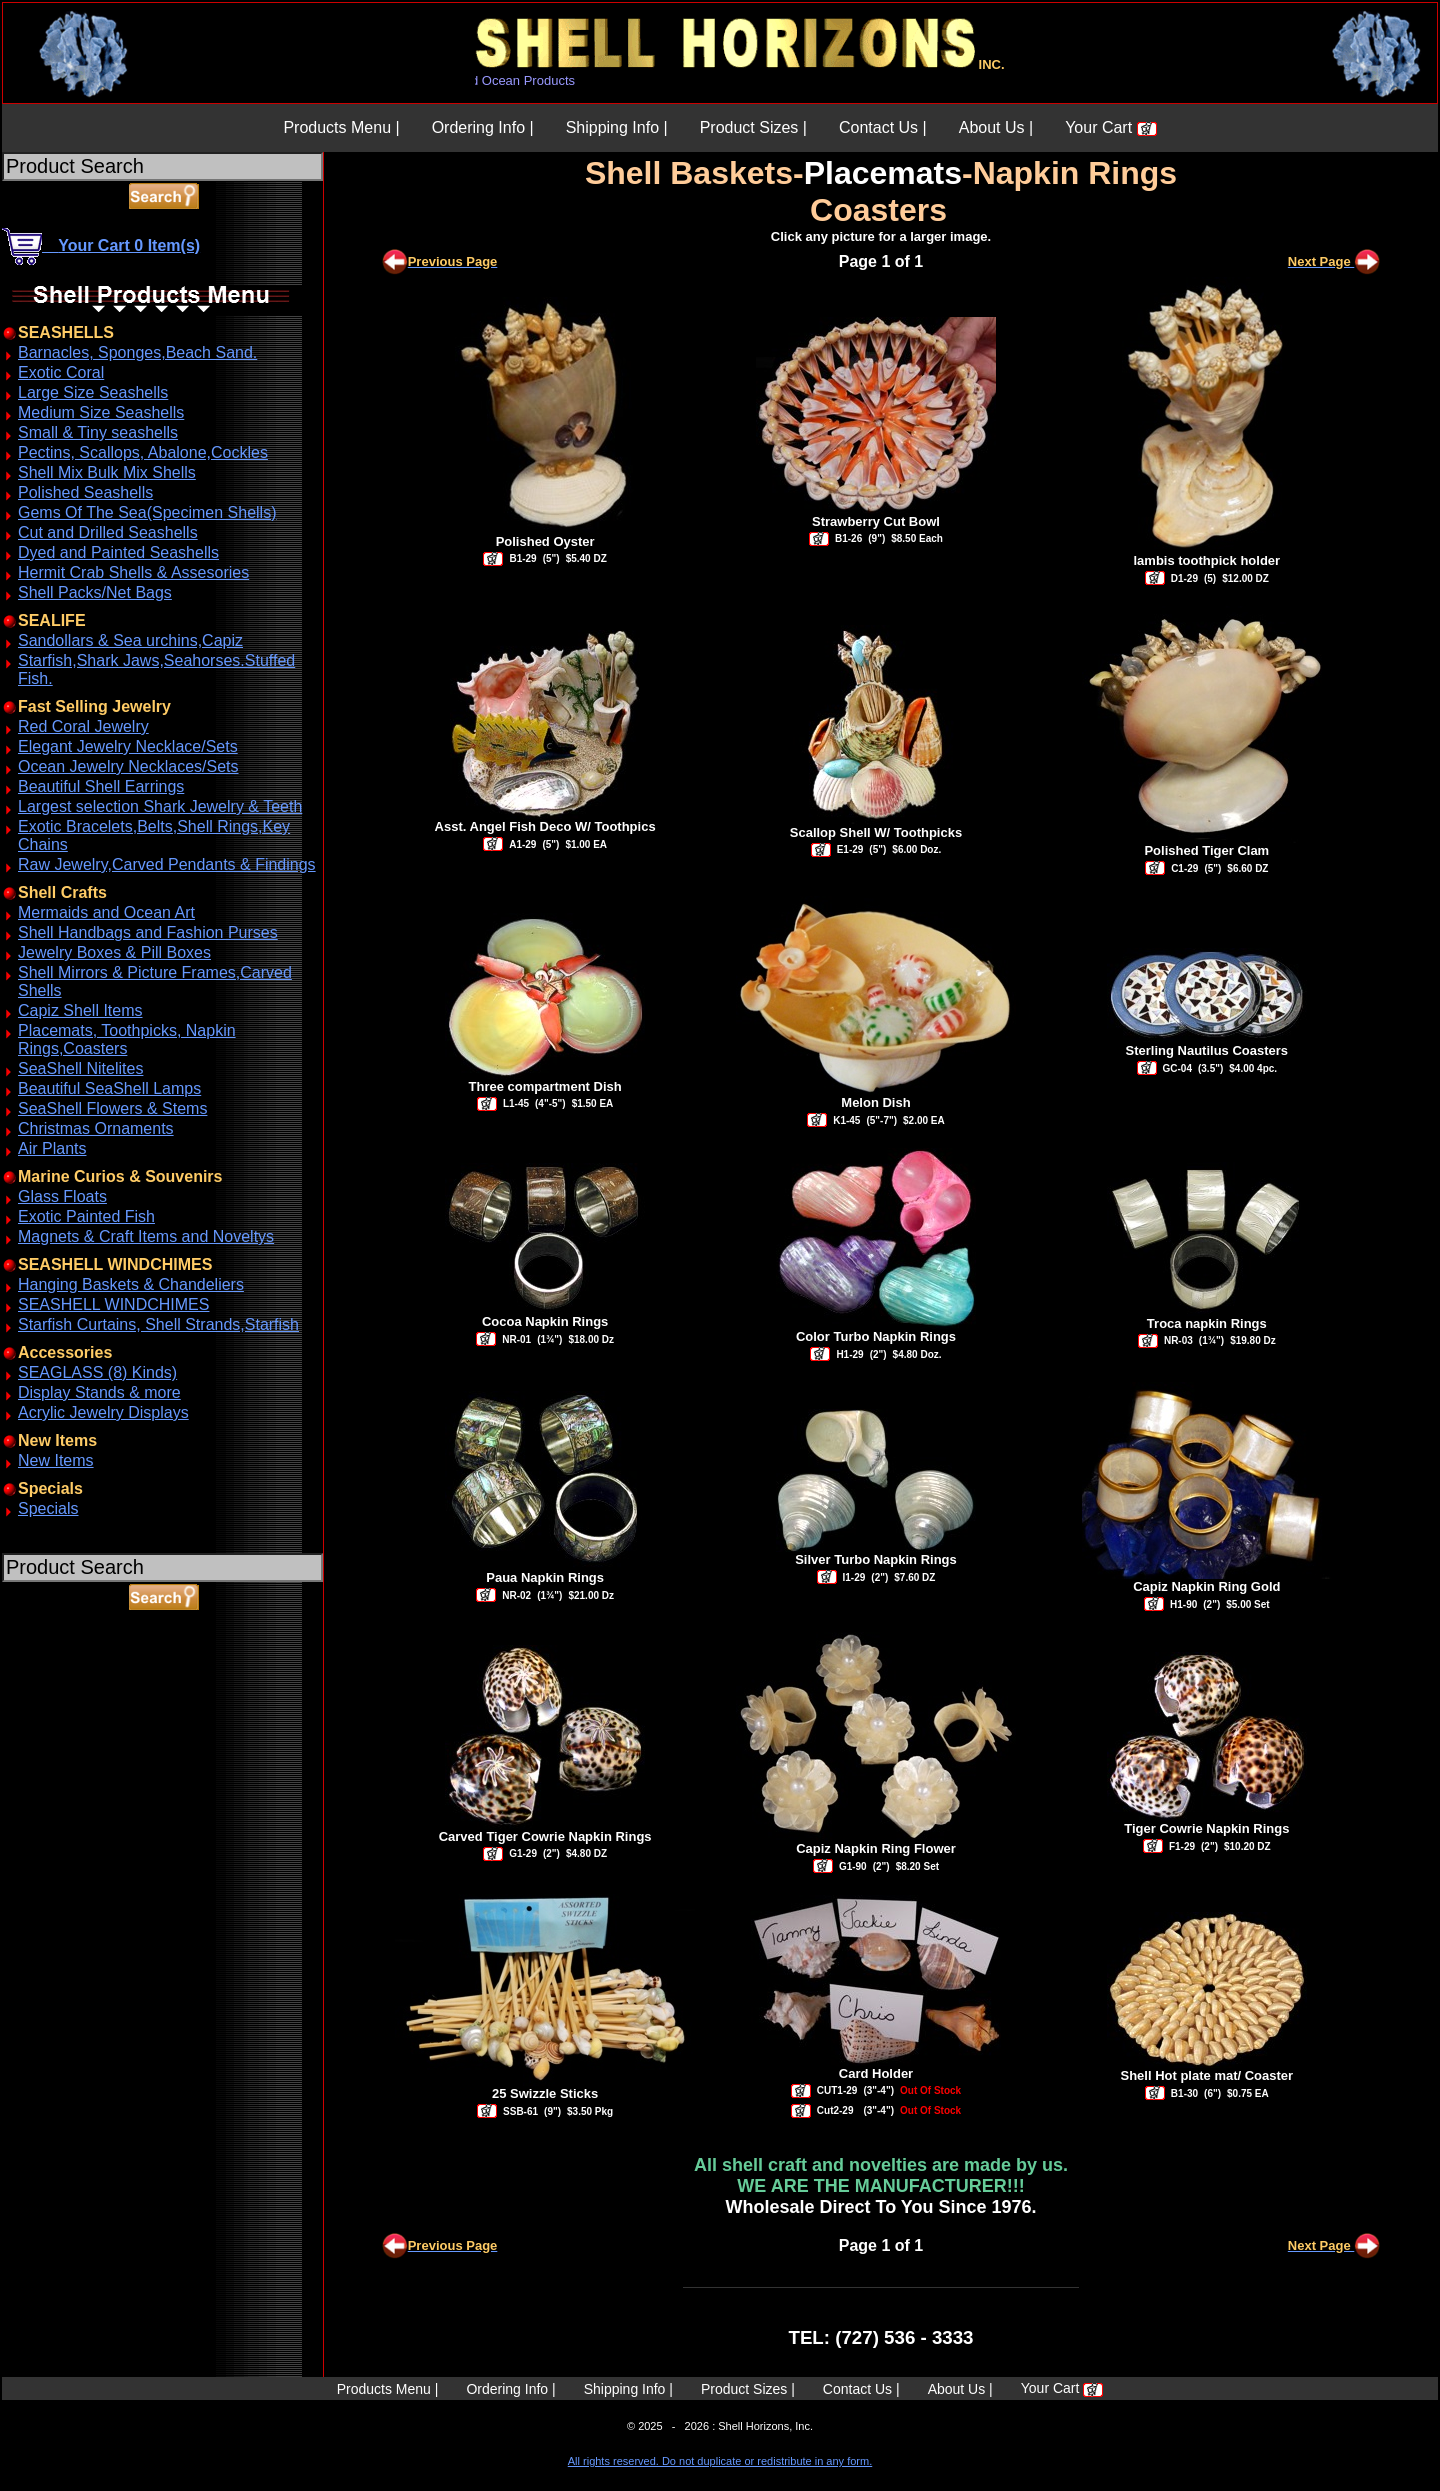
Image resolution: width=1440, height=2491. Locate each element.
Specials (48, 1508)
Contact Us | (883, 127)
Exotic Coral (61, 372)
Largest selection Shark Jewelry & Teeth (160, 806)
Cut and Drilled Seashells (108, 532)
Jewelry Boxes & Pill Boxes (114, 952)
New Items (56, 1460)
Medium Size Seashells (101, 412)
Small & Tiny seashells (98, 432)
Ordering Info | (483, 127)
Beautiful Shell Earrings (101, 786)
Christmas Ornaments (96, 1128)
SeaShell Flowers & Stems (112, 1108)
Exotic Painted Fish (86, 1216)
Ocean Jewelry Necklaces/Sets (128, 766)
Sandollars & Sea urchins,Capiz (130, 640)
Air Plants (52, 1148)
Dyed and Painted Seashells (118, 552)
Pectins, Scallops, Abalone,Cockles (143, 452)
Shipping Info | (617, 127)
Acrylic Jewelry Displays (103, 1412)
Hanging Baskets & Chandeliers (131, 1284)
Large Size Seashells (93, 392)
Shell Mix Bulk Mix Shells (107, 472)
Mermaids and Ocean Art (106, 912)
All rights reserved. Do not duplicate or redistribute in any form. (720, 2461)
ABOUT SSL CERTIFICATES (54, 1703)
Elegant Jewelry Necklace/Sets (128, 746)
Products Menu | (341, 127)
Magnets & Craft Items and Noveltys (146, 1236)
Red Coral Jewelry (83, 726)
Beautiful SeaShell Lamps (109, 1088)
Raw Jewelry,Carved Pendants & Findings (167, 864)
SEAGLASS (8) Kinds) (97, 1372)
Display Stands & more (99, 1392)
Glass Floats (62, 1196)
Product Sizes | (753, 127)
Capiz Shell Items (80, 1010)
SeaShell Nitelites (80, 1068)
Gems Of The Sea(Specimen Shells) (147, 512)
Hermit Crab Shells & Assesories (133, 572)
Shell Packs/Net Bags (95, 592)
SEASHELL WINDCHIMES (113, 1304)
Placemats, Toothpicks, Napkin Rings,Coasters (127, 1039)
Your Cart (1110, 127)
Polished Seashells (85, 492)
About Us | (996, 127)
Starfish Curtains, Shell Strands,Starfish (158, 1324)
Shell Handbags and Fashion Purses (148, 932)
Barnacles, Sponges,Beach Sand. (137, 352)
